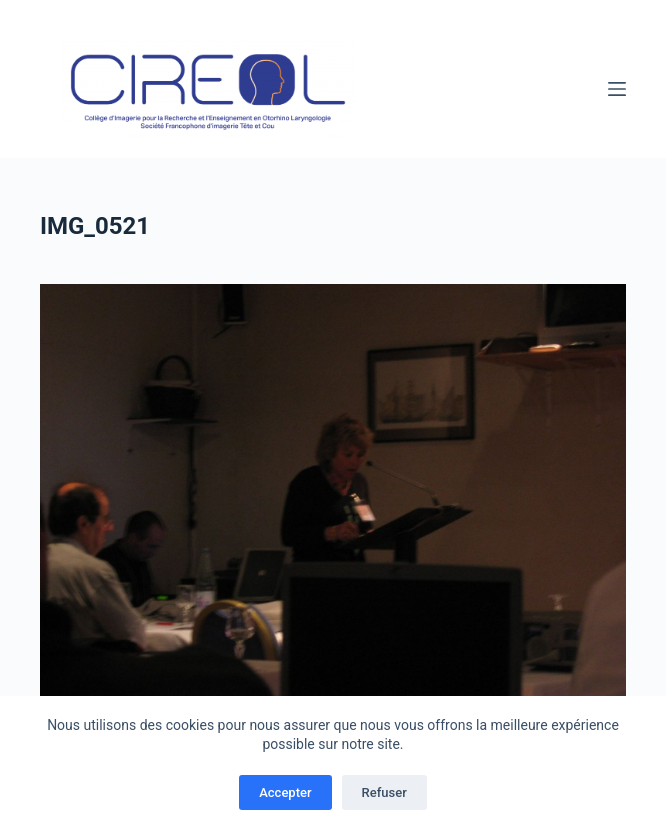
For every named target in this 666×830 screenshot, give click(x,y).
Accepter (285, 792)
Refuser (384, 792)
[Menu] (617, 89)
